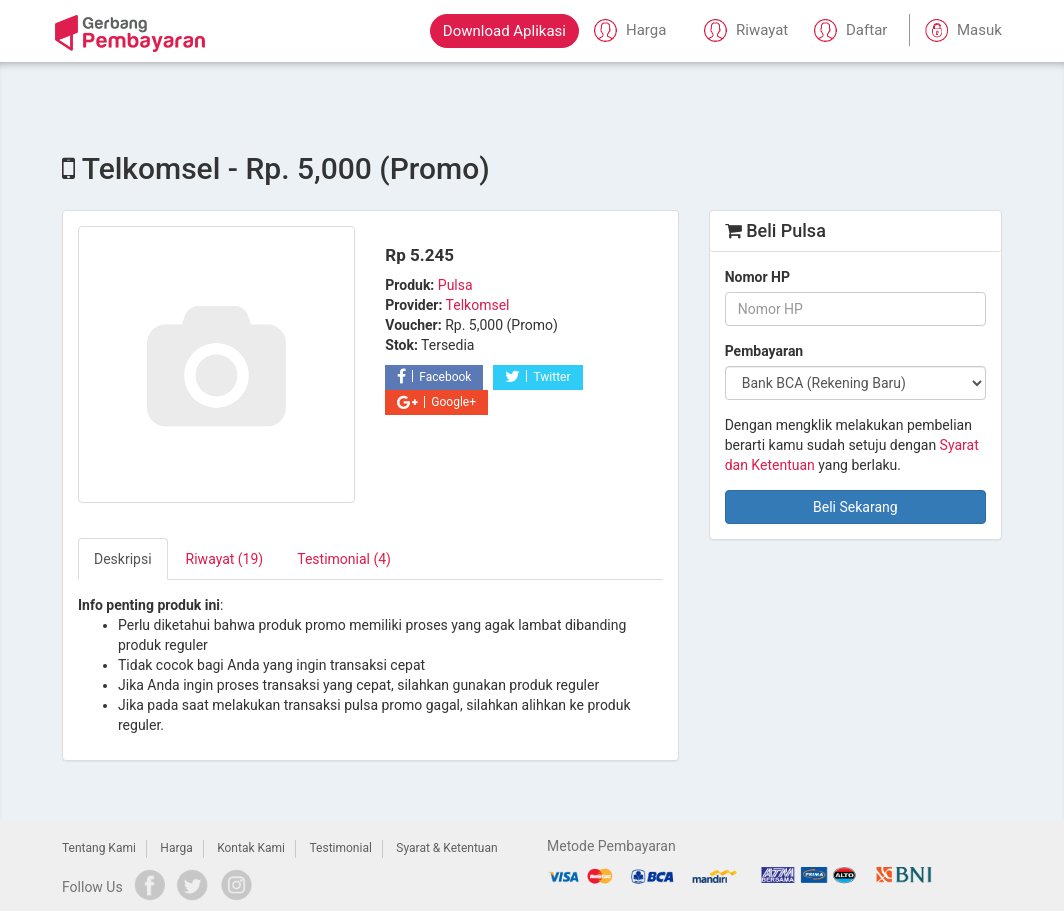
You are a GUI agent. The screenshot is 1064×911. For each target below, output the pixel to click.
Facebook (434, 377)
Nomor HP (757, 277)
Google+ (436, 402)
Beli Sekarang (855, 507)
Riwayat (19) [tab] (225, 559)
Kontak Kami (251, 848)
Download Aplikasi (504, 31)
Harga (176, 848)
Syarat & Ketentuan (446, 848)
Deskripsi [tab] (123, 559)
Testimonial (341, 848)
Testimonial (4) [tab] (344, 559)
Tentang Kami (99, 848)
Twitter (537, 377)
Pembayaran (764, 351)
